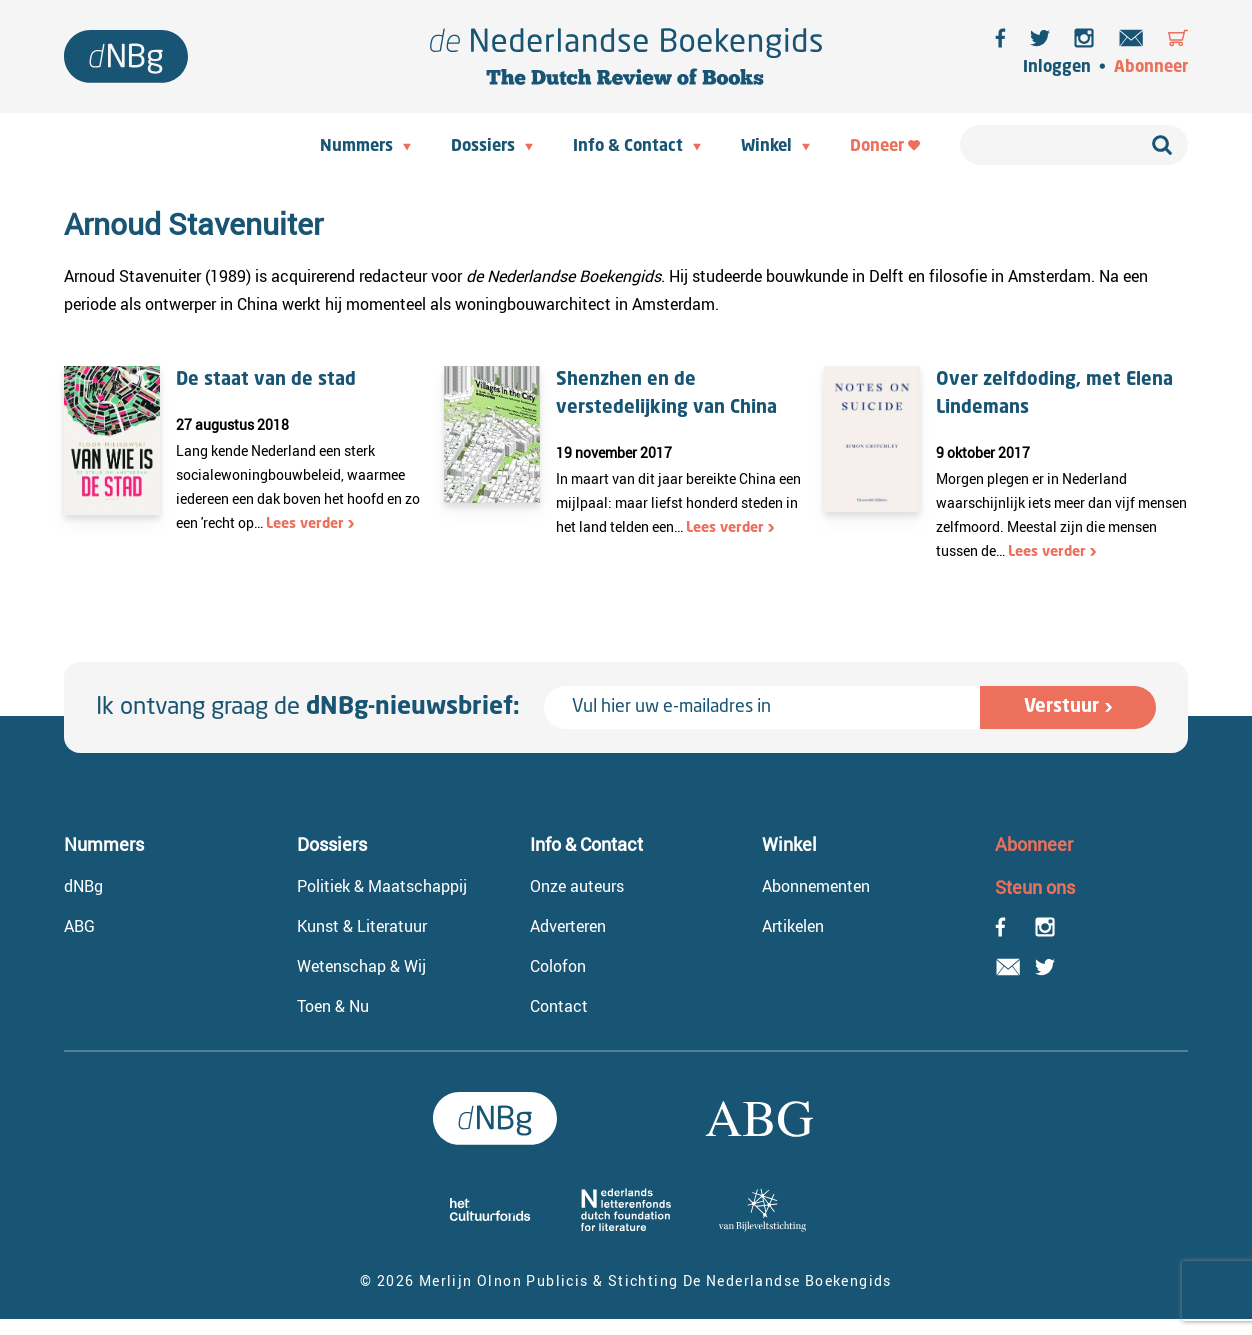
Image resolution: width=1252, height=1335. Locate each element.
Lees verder (305, 524)
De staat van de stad (266, 380)
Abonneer (1151, 68)
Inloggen (1057, 68)
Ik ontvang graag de (308, 708)
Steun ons (1035, 887)
